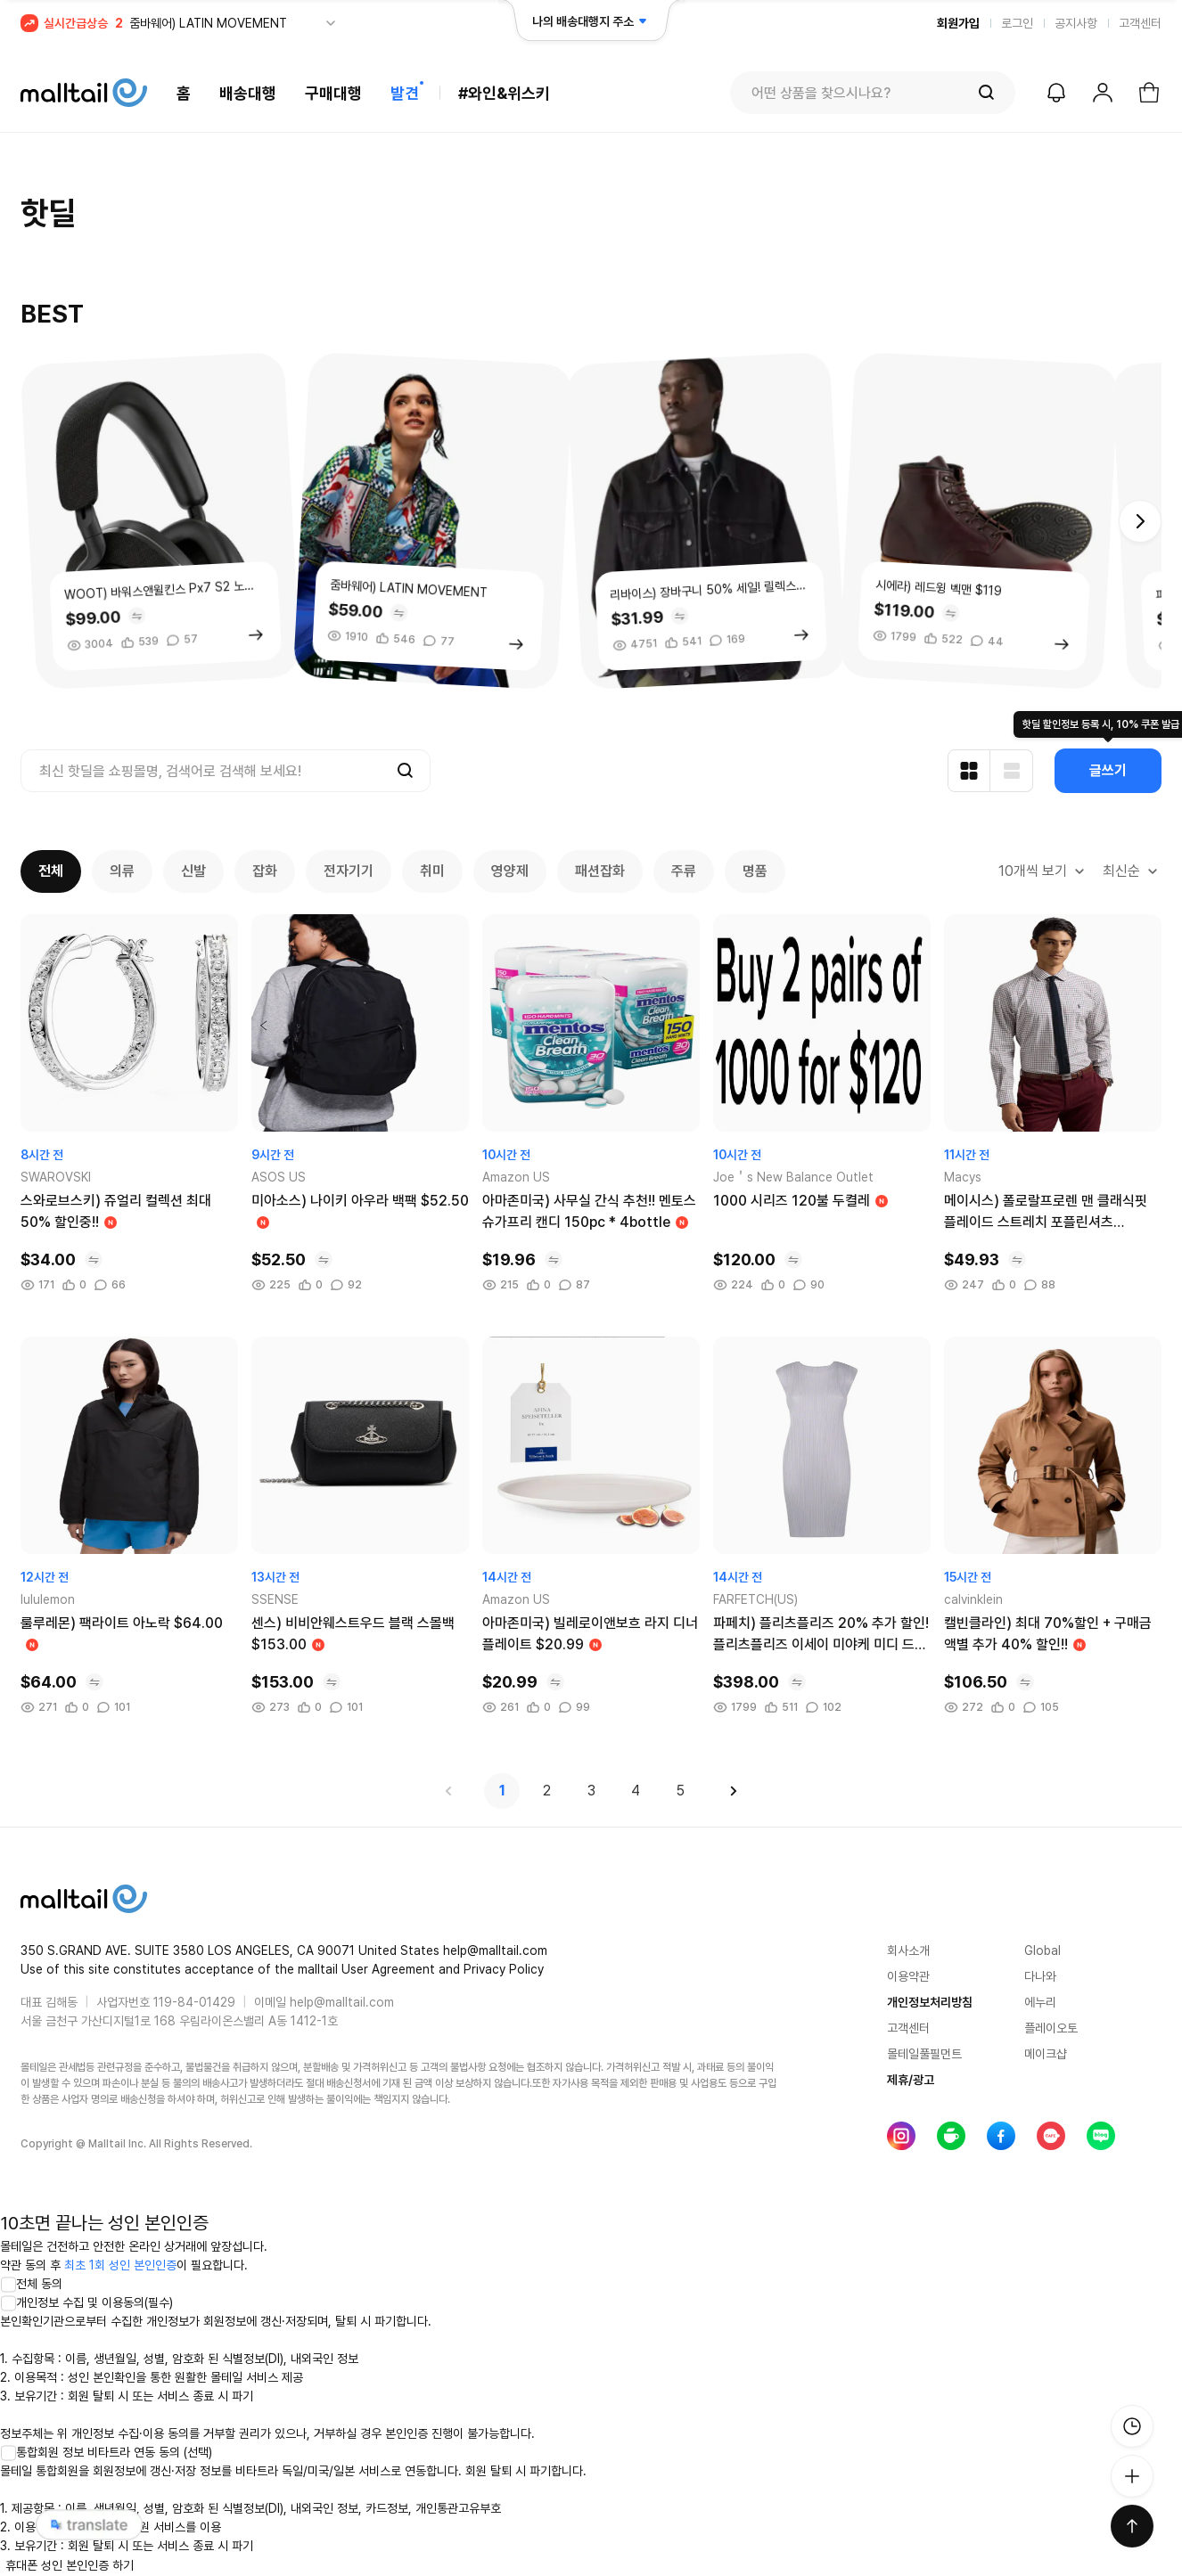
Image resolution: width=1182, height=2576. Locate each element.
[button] (1140, 521)
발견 (404, 93)
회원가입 (958, 23)
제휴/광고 (910, 2080)
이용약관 (908, 1976)
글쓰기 (1108, 770)
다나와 (1040, 1976)
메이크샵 (1045, 2054)
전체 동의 (31, 2284)
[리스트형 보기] (1011, 770)
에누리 (1040, 2002)
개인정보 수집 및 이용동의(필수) (86, 2302)
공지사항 (1076, 23)
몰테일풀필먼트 (924, 2054)
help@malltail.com (342, 2002)
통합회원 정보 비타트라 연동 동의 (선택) (106, 2452)
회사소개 (908, 1950)
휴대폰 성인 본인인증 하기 (69, 2565)
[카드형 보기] (969, 770)
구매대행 (333, 93)
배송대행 (247, 93)
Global (1042, 1950)
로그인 (1017, 23)
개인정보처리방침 (930, 2002)
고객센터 (1140, 23)
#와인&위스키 (504, 93)
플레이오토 (1051, 2028)
